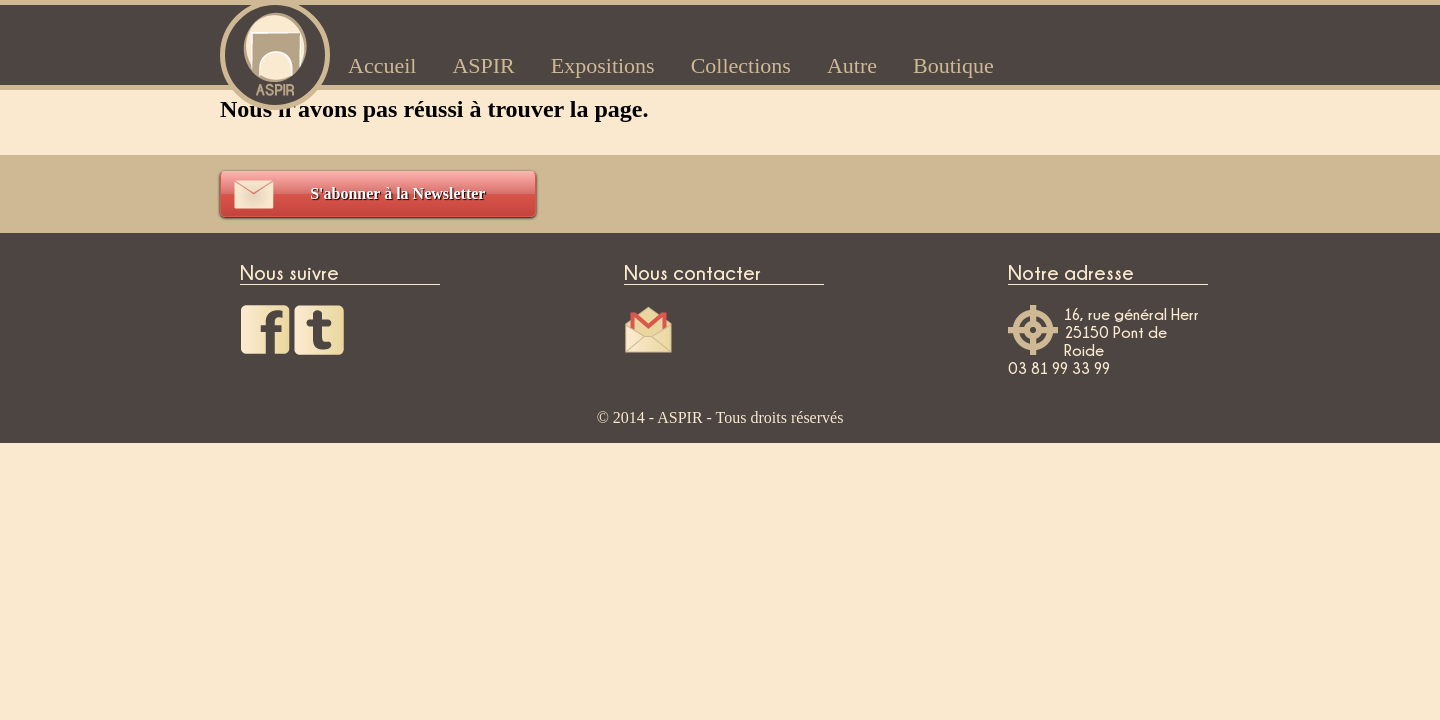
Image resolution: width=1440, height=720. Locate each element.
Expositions (603, 65)
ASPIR (483, 65)
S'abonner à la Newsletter (397, 193)
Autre (852, 65)
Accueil (382, 65)
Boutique (953, 65)
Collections (741, 65)
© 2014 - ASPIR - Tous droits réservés (720, 417)
